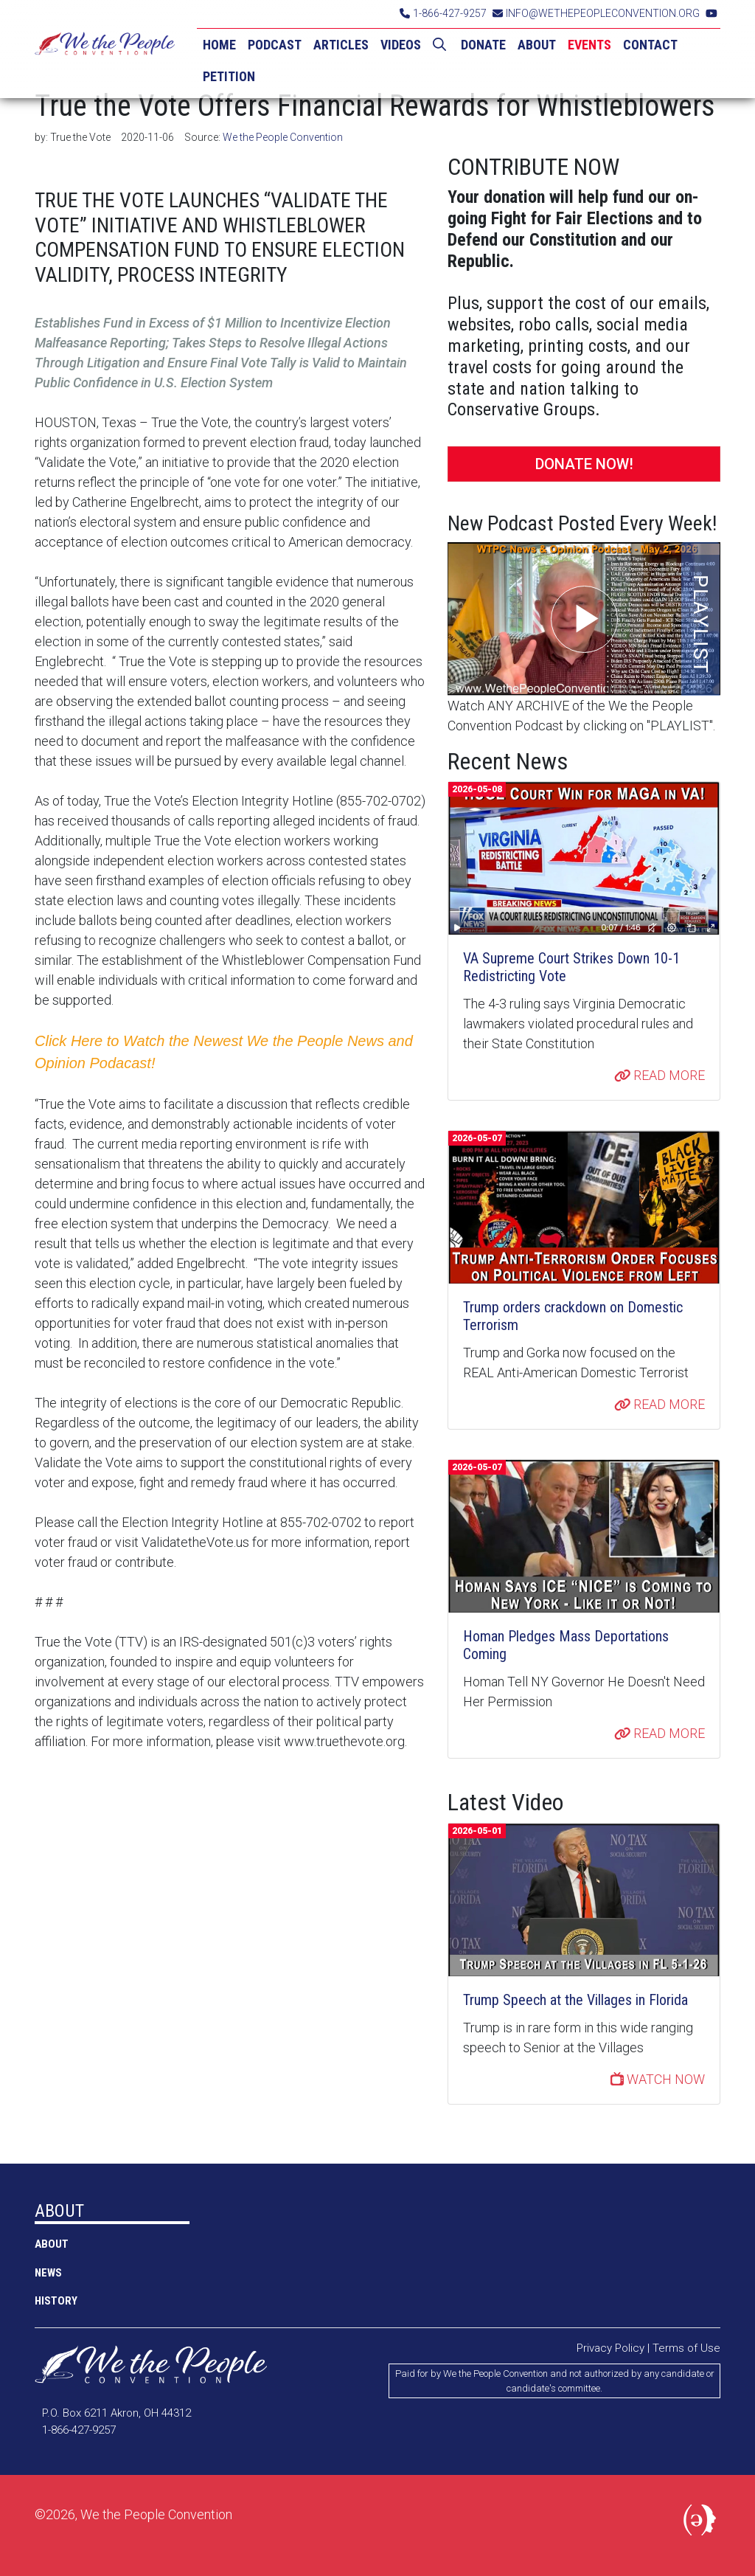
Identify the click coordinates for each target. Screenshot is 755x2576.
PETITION (229, 76)
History (56, 2300)
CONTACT (650, 44)
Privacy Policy (610, 2348)
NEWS (48, 2272)
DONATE (483, 44)
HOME (219, 44)
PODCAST (275, 44)
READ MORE (660, 1075)
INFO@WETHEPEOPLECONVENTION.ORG (596, 13)
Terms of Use (686, 2348)
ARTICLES (341, 44)
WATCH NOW (657, 2079)
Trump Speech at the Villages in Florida (575, 2000)
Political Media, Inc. (701, 2522)
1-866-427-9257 (443, 13)
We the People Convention (105, 49)
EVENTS (589, 44)
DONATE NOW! (584, 464)
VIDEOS (400, 44)
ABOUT (537, 44)
